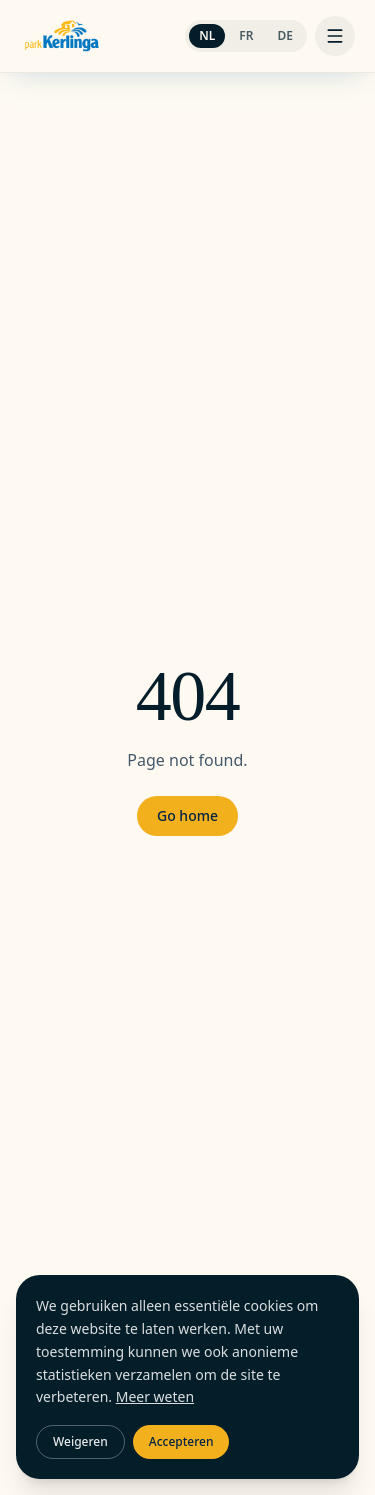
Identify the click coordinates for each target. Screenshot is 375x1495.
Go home (187, 815)
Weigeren (80, 1441)
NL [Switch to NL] (207, 35)
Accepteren (181, 1441)
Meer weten (155, 1396)
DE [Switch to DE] (285, 35)
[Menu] (335, 36)
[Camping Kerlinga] (62, 36)
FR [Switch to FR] (246, 35)
